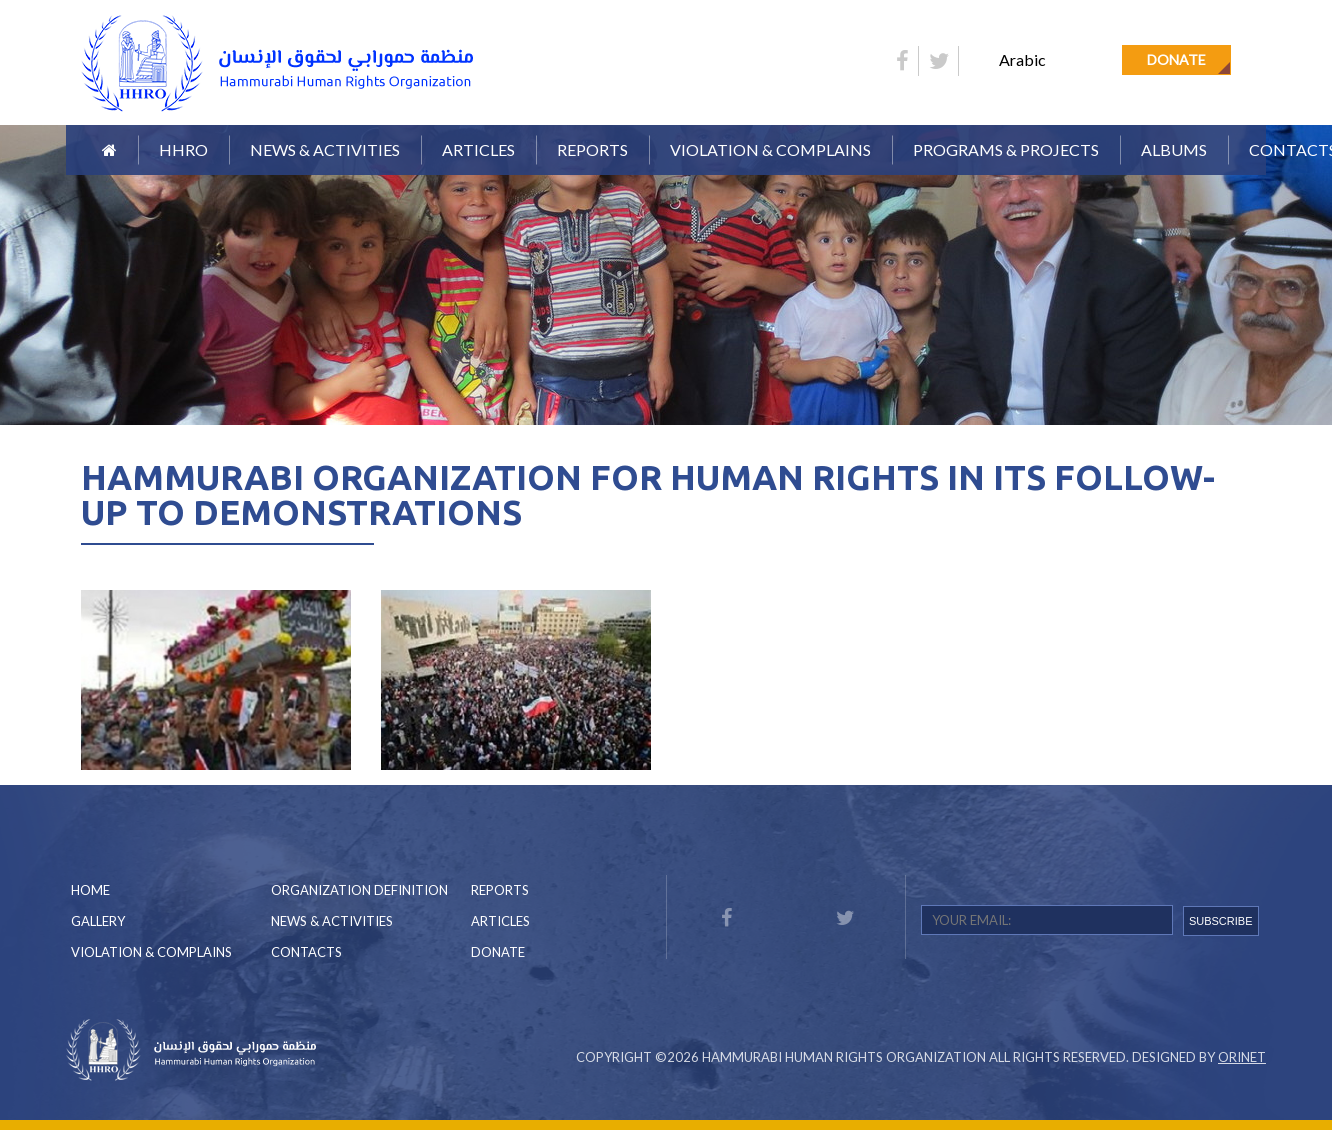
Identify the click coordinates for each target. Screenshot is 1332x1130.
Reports (500, 890)
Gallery (98, 921)
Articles (478, 149)
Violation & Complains (770, 149)
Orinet (1242, 1057)
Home (90, 890)
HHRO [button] (183, 149)
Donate (1176, 59)
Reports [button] (592, 149)
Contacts (306, 952)
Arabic (1022, 59)
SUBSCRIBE (1221, 921)
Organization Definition (359, 890)
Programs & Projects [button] (1006, 149)
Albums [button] (1174, 149)
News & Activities (325, 149)
